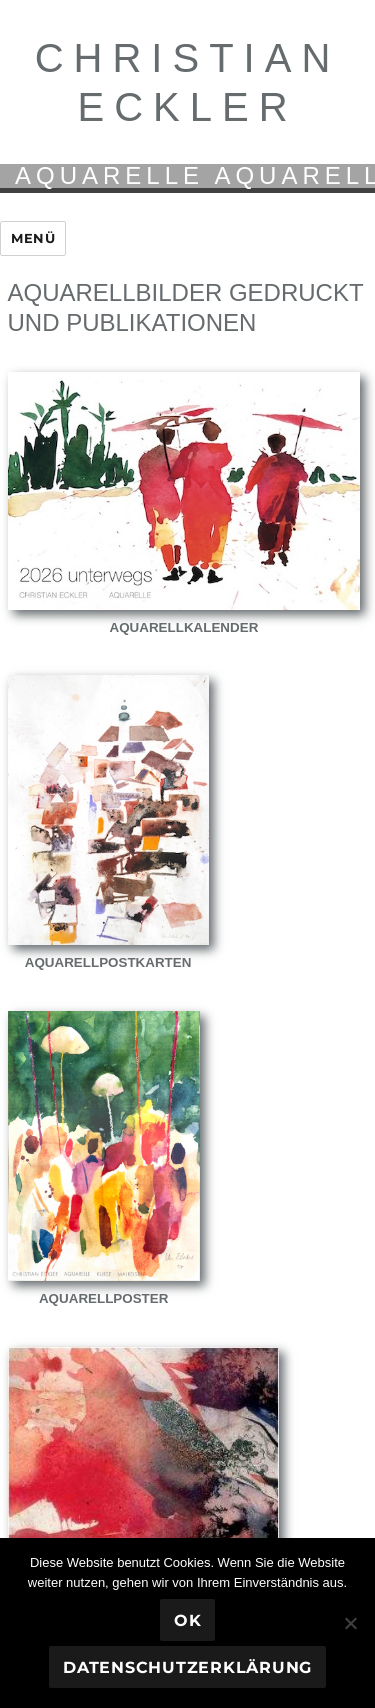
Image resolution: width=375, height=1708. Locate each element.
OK (188, 1620)
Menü (33, 238)
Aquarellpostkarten (108, 962)
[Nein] (350, 1623)
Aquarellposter (103, 1298)
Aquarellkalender (184, 627)
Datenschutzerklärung (187, 1667)
